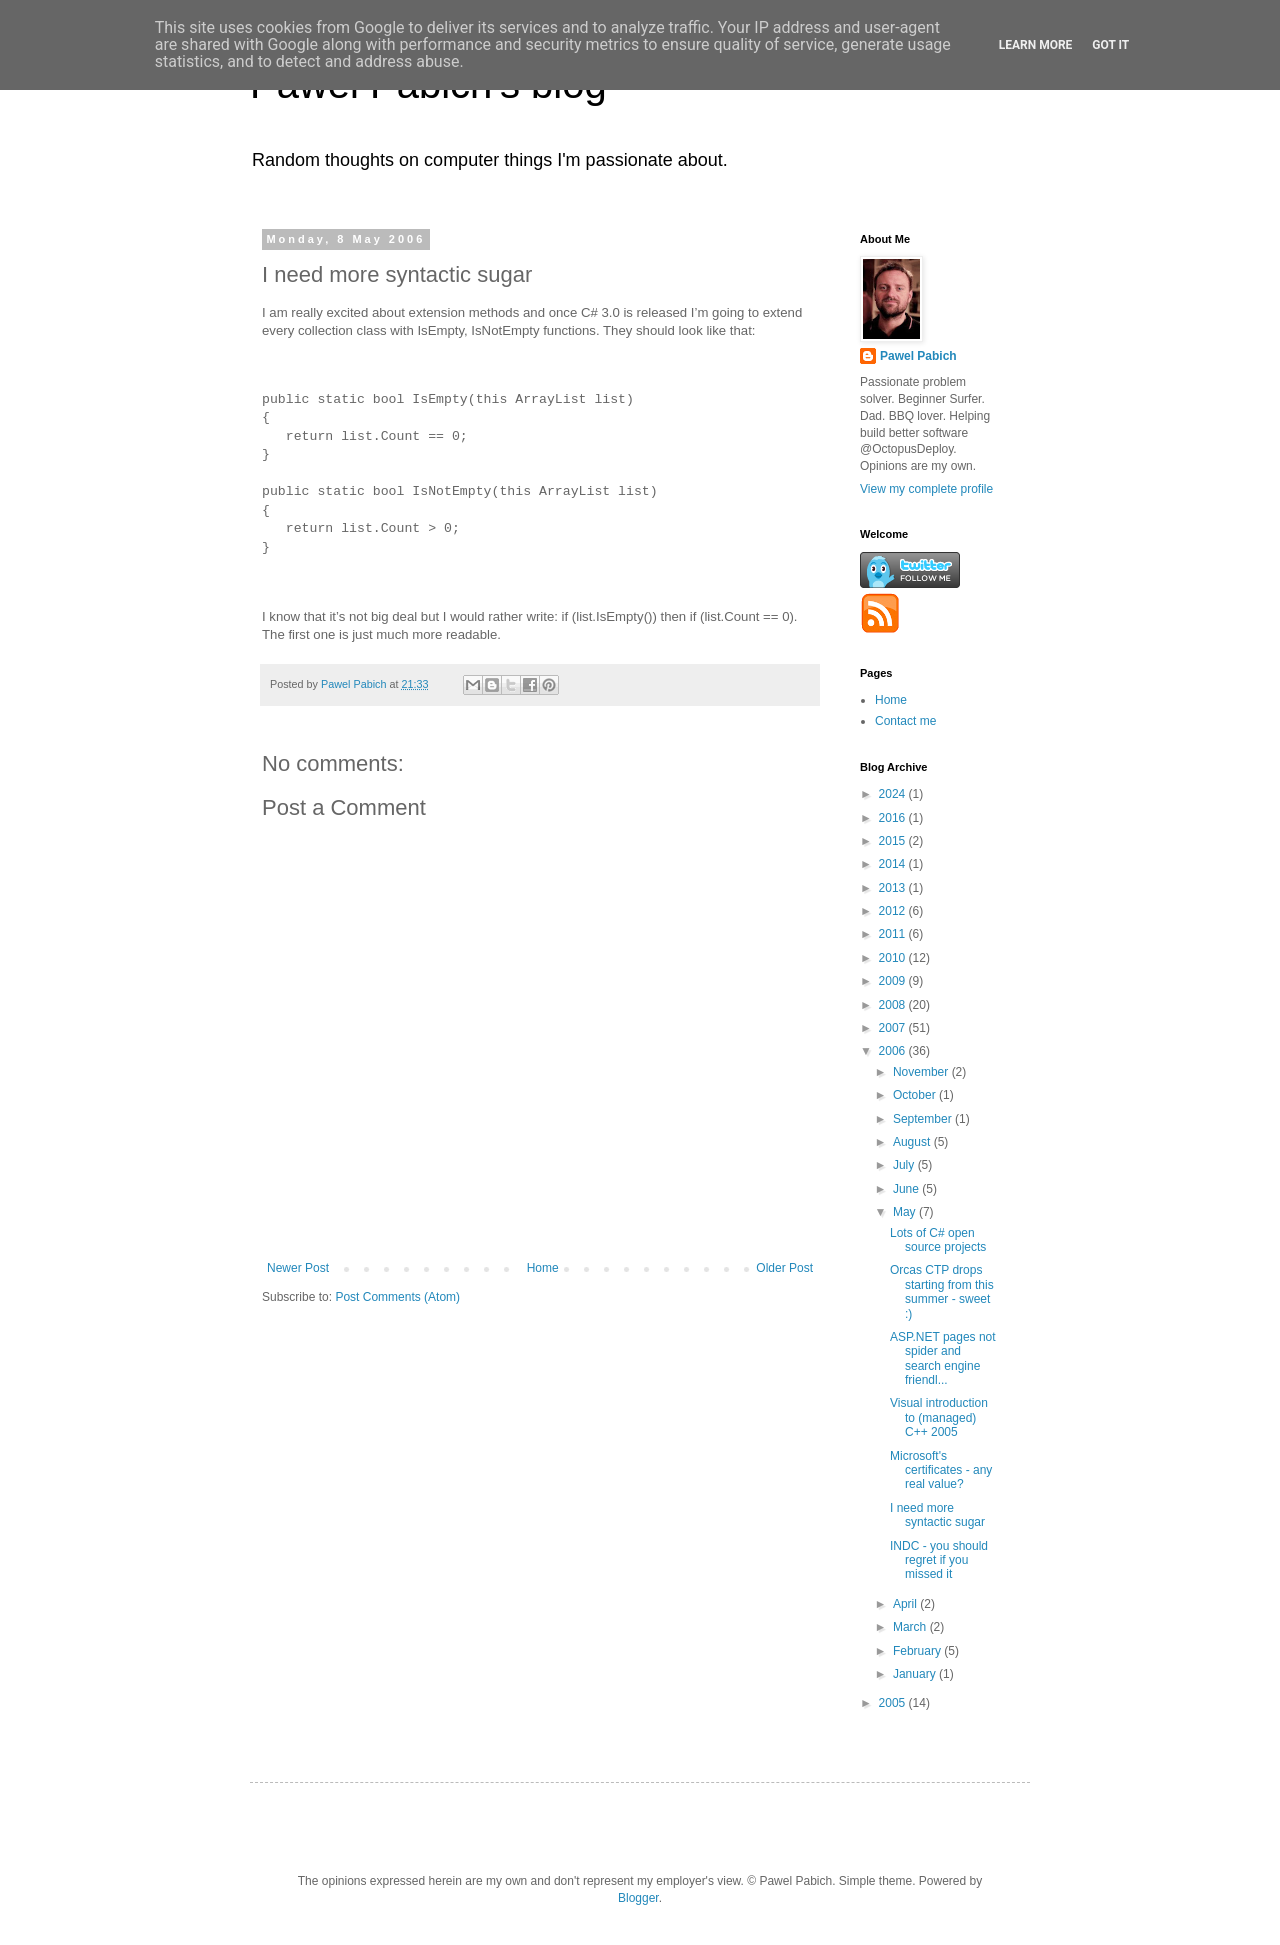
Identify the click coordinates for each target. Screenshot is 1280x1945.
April (906, 1604)
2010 (894, 958)
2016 (894, 818)
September (924, 1119)
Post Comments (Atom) (397, 1297)
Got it (1110, 45)
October (916, 1095)
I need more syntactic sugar (937, 1515)
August (913, 1142)
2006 (894, 1051)
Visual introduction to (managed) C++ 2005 (939, 1417)
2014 (894, 864)
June (907, 1189)
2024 (894, 794)
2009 (894, 981)
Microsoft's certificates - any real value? (941, 1470)
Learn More (1036, 45)
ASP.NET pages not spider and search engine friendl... (943, 1358)
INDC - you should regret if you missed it (939, 1560)
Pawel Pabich (918, 356)
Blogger (638, 1898)
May (906, 1212)
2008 (894, 1005)
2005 (894, 1703)
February (918, 1651)
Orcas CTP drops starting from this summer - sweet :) (942, 1291)
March (911, 1627)
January (916, 1674)
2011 (894, 934)
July (905, 1165)
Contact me (905, 721)
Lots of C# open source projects (938, 1240)
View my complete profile (926, 489)
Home (543, 1268)
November (922, 1072)
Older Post (784, 1268)
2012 (894, 911)
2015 (894, 841)
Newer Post (298, 1268)
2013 (894, 888)
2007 (894, 1028)
